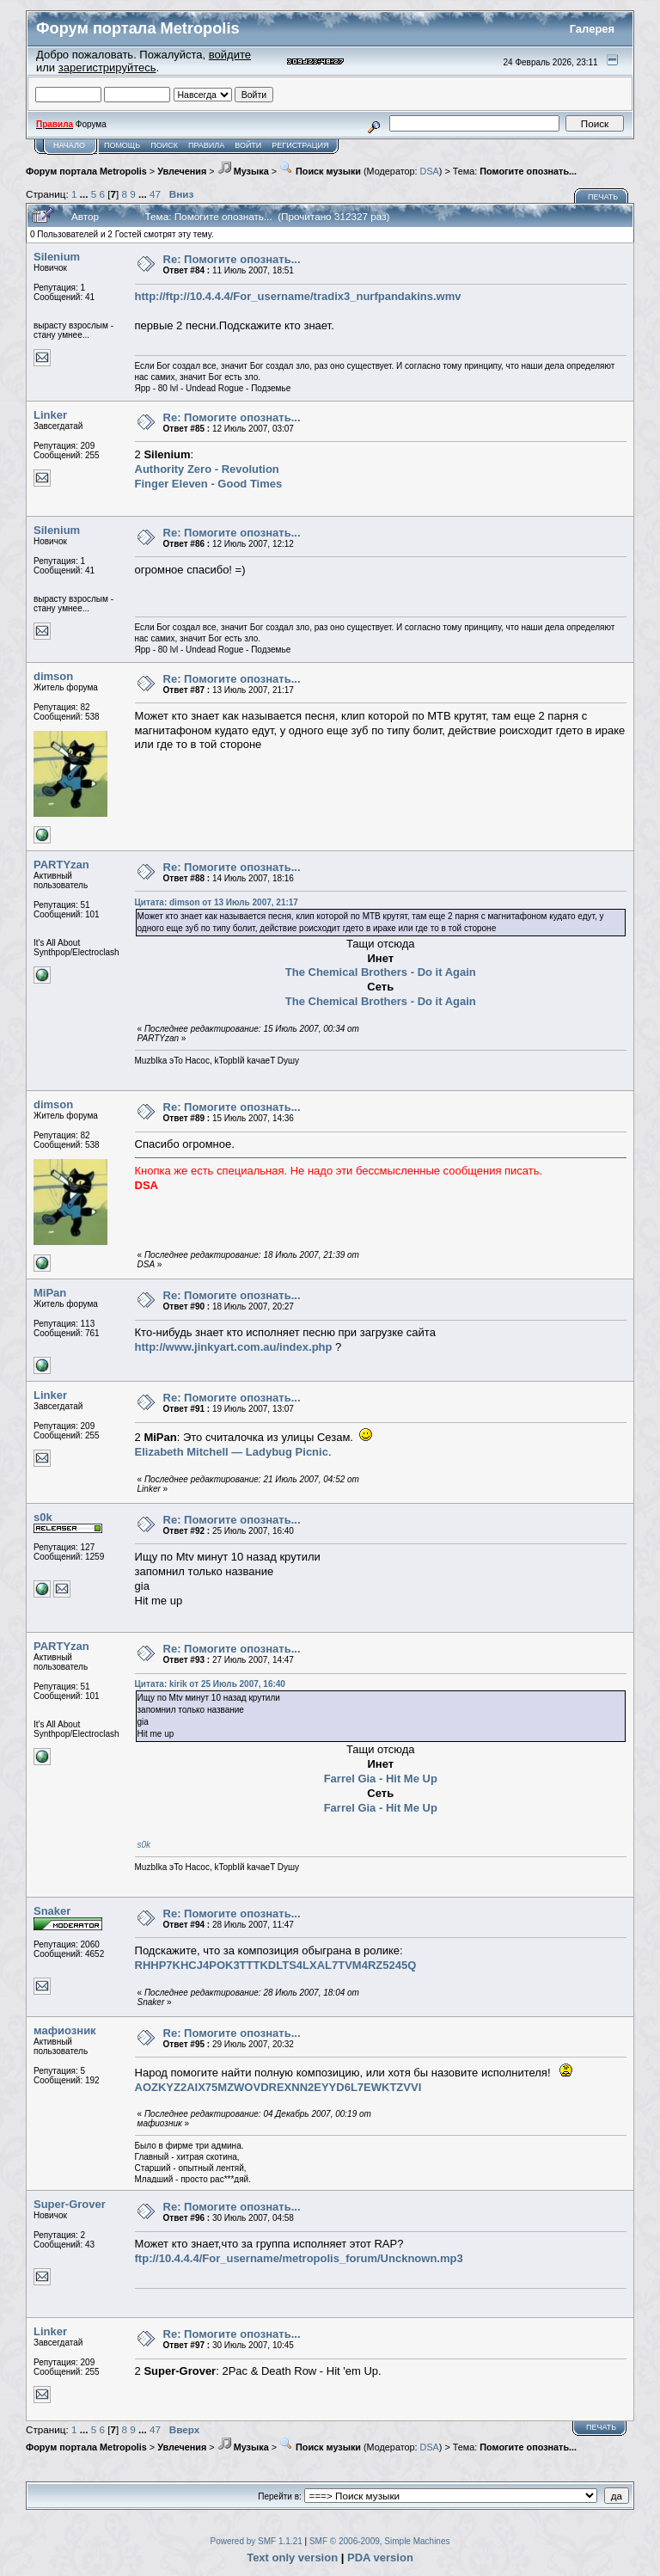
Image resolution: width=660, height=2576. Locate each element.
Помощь (122, 145)
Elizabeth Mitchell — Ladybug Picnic (231, 1451)
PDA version (380, 2557)
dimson (53, 676)
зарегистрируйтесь (107, 67)
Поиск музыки (320, 171)
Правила (206, 145)
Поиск (164, 145)
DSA (429, 171)
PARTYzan (61, 864)
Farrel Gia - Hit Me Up (380, 1778)
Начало (69, 145)
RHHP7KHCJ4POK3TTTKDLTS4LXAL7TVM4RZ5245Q (276, 1965)
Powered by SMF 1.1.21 (256, 2541)
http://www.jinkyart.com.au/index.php (234, 1346)
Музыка (243, 171)
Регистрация (300, 145)
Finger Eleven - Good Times (209, 483)
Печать (603, 197)
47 (155, 193)
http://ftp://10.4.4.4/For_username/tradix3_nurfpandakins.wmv (298, 296)
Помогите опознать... (528, 171)
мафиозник (65, 2030)
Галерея (592, 28)
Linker (50, 414)
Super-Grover (70, 2204)
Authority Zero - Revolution (207, 469)
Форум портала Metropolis (86, 171)
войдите (230, 54)
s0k (43, 1517)
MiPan (50, 1292)
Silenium (57, 256)
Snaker (52, 1910)
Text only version (292, 2557)
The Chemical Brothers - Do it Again (380, 972)
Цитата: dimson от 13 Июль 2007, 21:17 (216, 902)
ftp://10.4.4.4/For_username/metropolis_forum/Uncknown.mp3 (299, 2258)
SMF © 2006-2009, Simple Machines (379, 2541)
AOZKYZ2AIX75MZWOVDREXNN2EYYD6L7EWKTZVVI (278, 2087)
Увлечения (181, 171)
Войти (248, 145)
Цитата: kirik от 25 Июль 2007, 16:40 (210, 1684)
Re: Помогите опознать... (232, 259)
